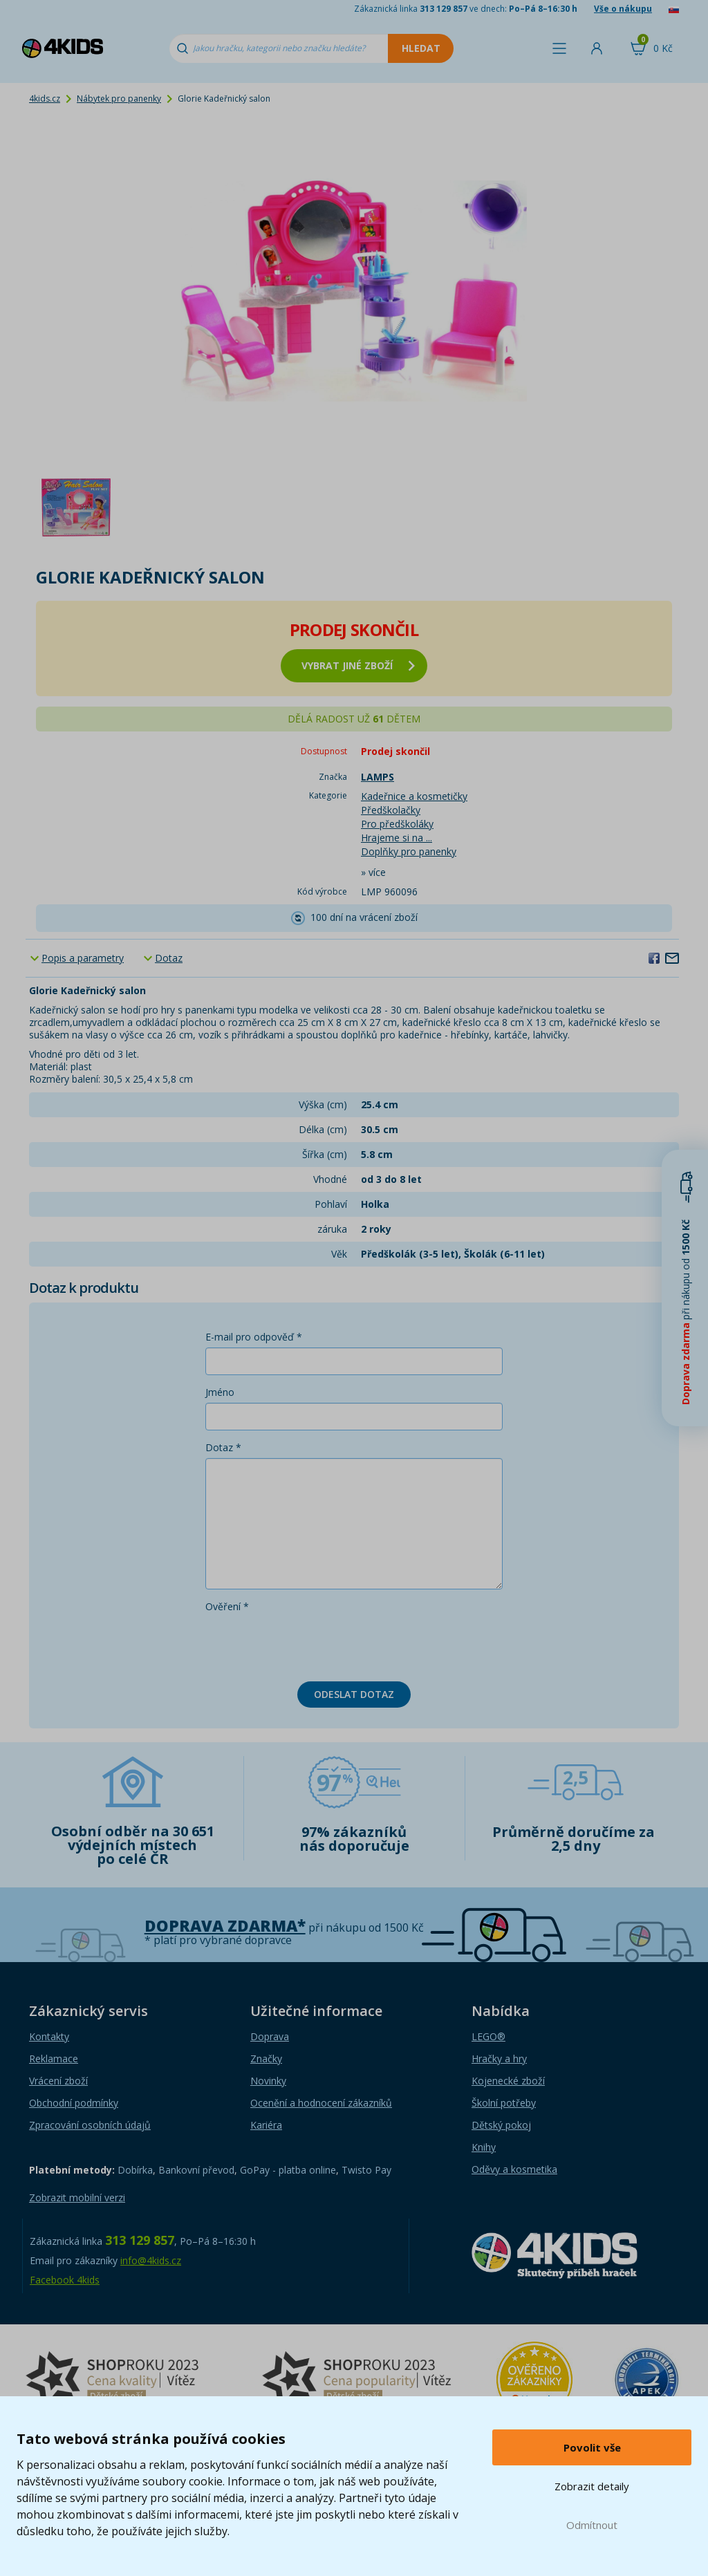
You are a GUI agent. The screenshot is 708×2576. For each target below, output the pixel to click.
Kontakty (49, 2036)
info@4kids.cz (150, 2260)
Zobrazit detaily (592, 2486)
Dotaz (169, 957)
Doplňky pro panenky (408, 851)
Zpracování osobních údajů (90, 2124)
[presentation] (310, 1644)
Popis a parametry (82, 957)
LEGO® (488, 2036)
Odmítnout (591, 2525)
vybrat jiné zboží (358, 665)
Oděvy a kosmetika (514, 2169)
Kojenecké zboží (508, 2080)
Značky (266, 2058)
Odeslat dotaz (354, 1694)
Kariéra (266, 2124)
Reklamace (53, 2058)
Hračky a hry (499, 2058)
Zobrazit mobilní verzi (77, 2197)
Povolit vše (592, 2447)
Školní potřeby (504, 2102)
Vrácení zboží (58, 2080)
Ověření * (227, 1606)
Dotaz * (223, 1447)
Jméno (219, 1392)
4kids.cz (44, 98)
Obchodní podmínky (73, 2102)
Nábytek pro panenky (119, 98)
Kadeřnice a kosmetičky (414, 796)
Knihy (484, 2147)
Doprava (269, 2036)
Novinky (268, 2080)
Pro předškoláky (397, 823)
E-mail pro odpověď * (253, 1336)
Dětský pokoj (501, 2124)
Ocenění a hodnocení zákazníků (321, 2102)
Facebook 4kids (65, 2279)
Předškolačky (390, 809)
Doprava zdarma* (225, 1925)
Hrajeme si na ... (396, 837)
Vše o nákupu (623, 9)
